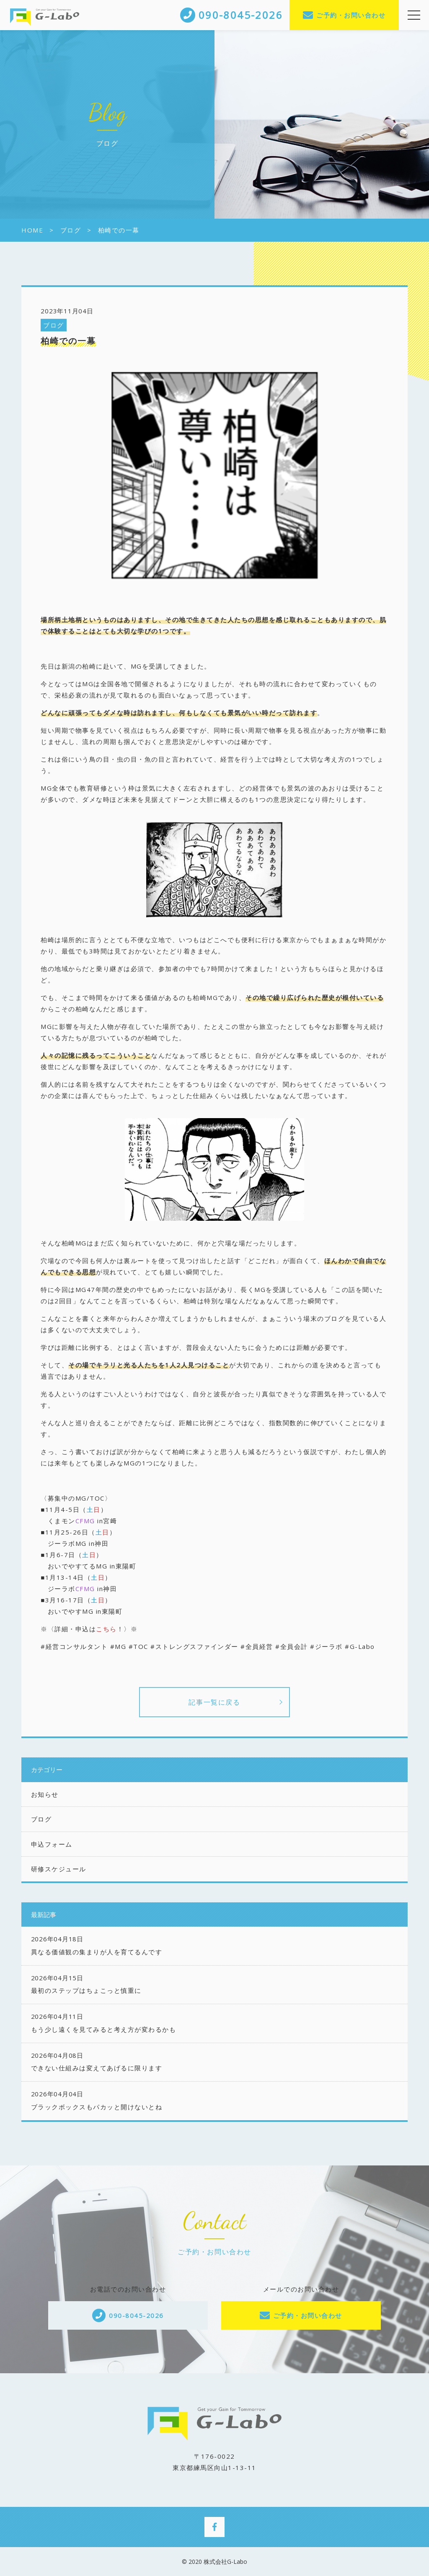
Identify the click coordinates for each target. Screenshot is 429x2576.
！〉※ (127, 1629)
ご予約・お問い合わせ (350, 15)
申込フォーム (51, 1844)
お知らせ (45, 1794)
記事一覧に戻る (214, 1702)
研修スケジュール (58, 1869)
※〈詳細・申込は (68, 1629)
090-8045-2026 (136, 2315)
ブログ (53, 325)
